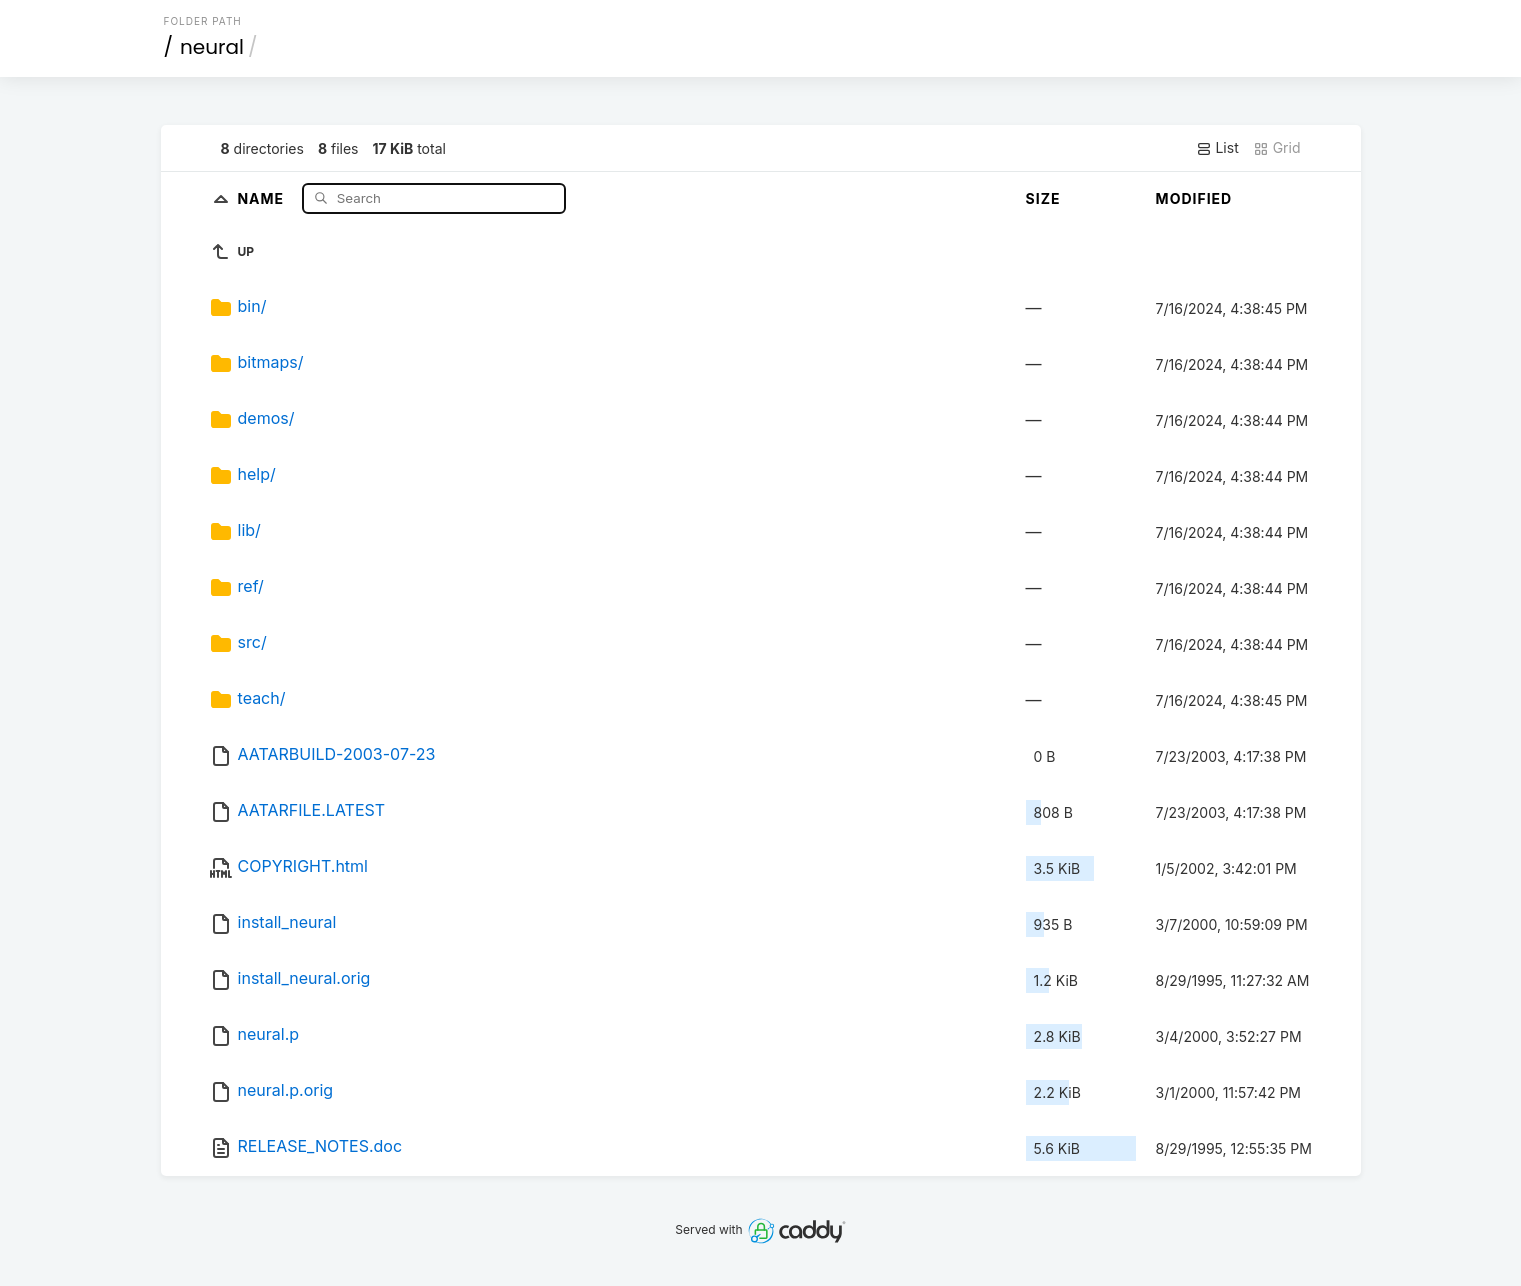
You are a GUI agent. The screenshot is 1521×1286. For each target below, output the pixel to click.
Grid (1277, 148)
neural (212, 47)
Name (262, 197)
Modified (1194, 198)
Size (1043, 198)
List (1217, 148)
